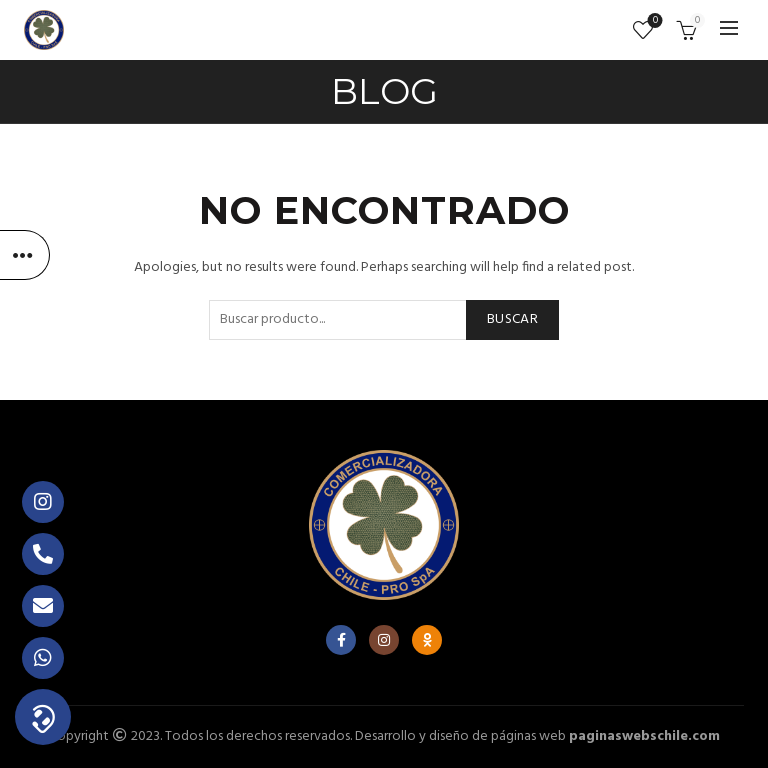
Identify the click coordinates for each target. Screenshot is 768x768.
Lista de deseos (653, 21)
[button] (43, 717)
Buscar (512, 319)
